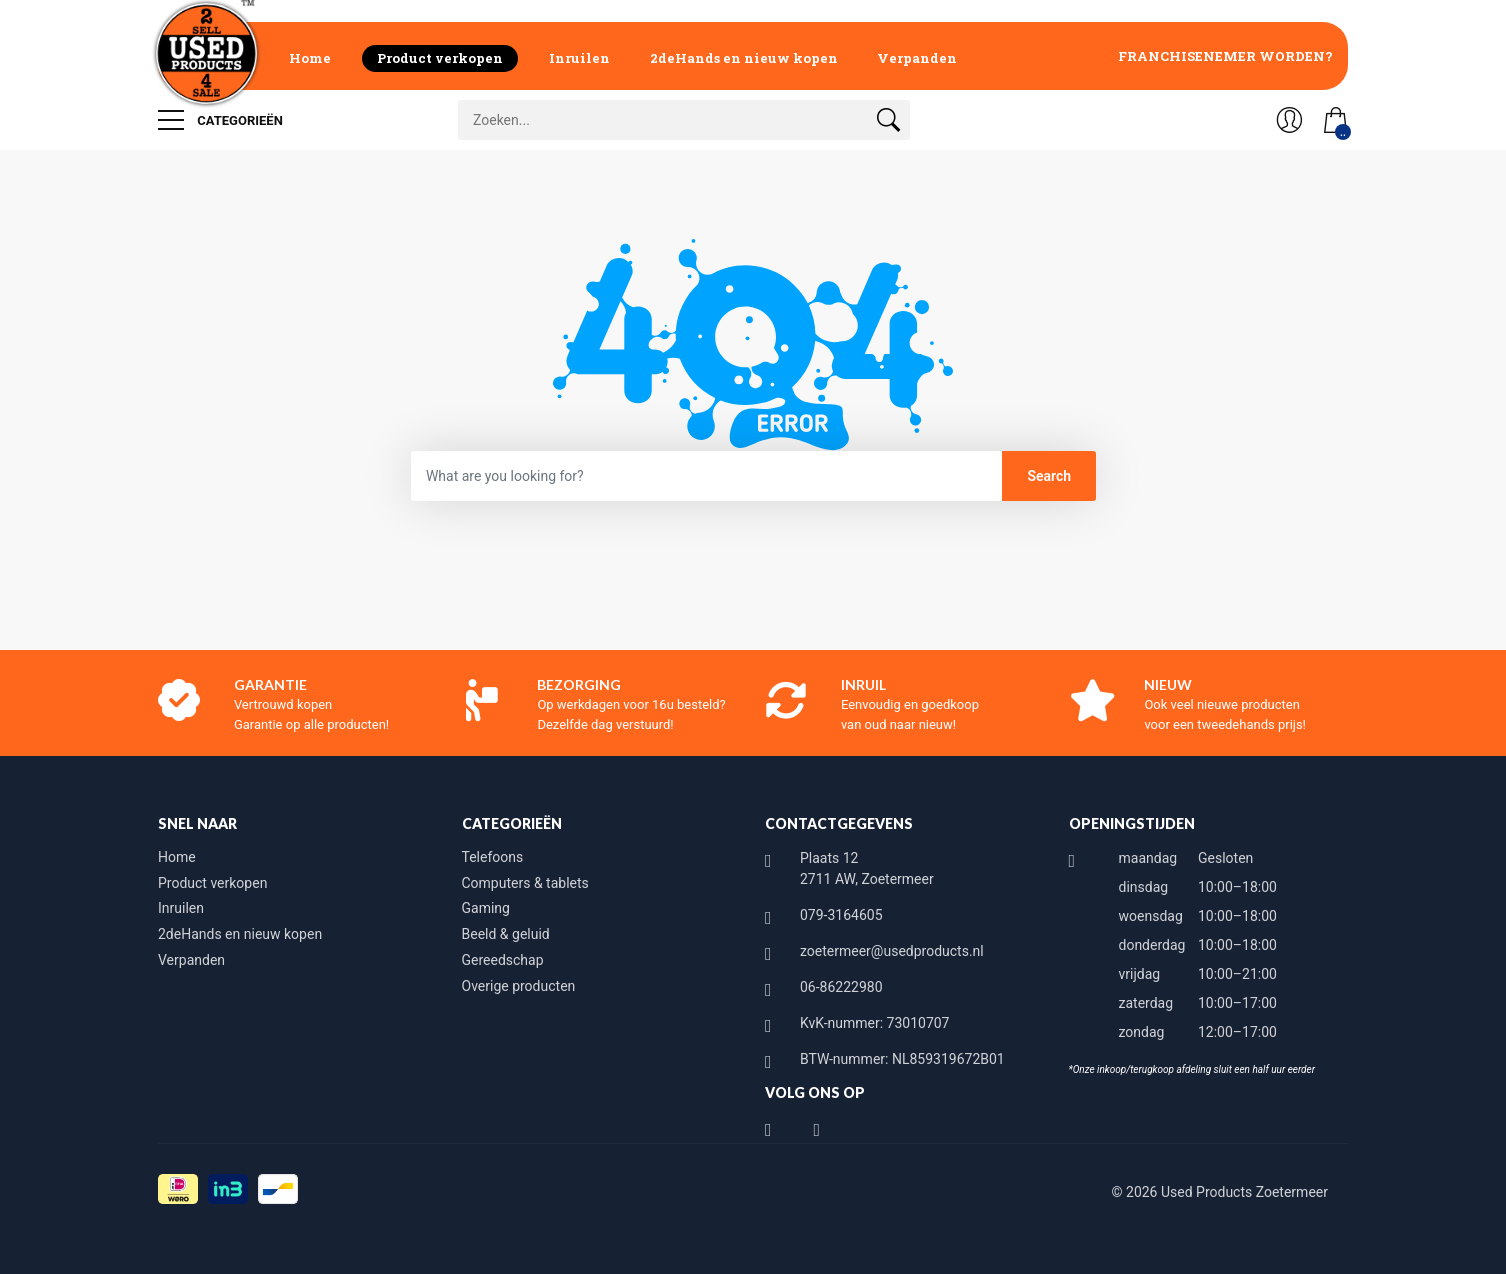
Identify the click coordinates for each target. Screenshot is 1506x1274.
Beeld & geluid (506, 934)
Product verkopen (440, 58)
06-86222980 (841, 987)
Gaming (486, 908)
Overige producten (519, 986)
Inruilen (579, 58)
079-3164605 (841, 915)
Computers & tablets (525, 883)
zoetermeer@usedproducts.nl (892, 951)
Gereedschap (503, 960)
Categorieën (220, 120)
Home (310, 58)
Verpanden (917, 58)
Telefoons (493, 857)
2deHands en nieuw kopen (744, 58)
